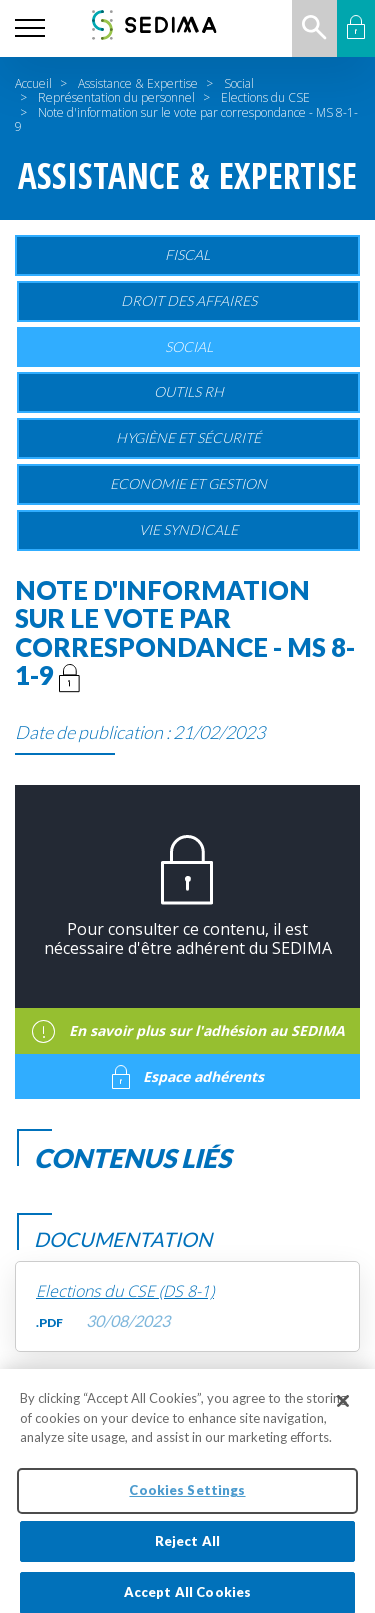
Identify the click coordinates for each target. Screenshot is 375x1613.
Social (239, 83)
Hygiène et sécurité (188, 437)
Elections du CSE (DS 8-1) (125, 1291)
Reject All (187, 1548)
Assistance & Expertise (138, 83)
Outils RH (189, 391)
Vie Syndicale (188, 529)
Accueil (33, 83)
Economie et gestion (188, 483)
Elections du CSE (265, 97)
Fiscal (187, 254)
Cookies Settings (187, 1497)
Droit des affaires (189, 300)
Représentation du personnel (116, 97)
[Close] (343, 1409)
